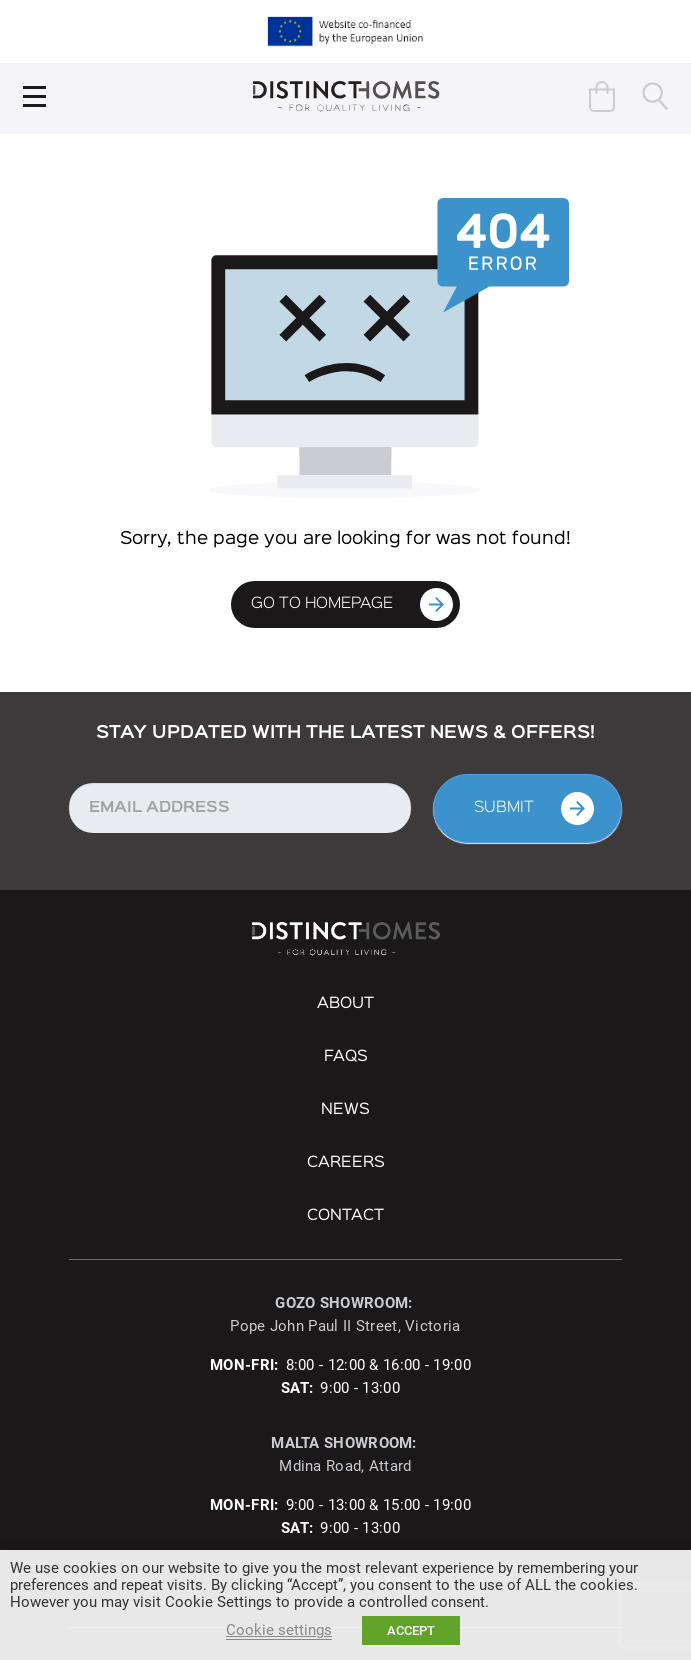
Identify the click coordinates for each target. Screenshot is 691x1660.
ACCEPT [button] (411, 1630)
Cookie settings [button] (279, 1630)
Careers (346, 1163)
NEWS (345, 1110)
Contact (345, 1216)
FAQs (346, 1057)
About (345, 1004)
